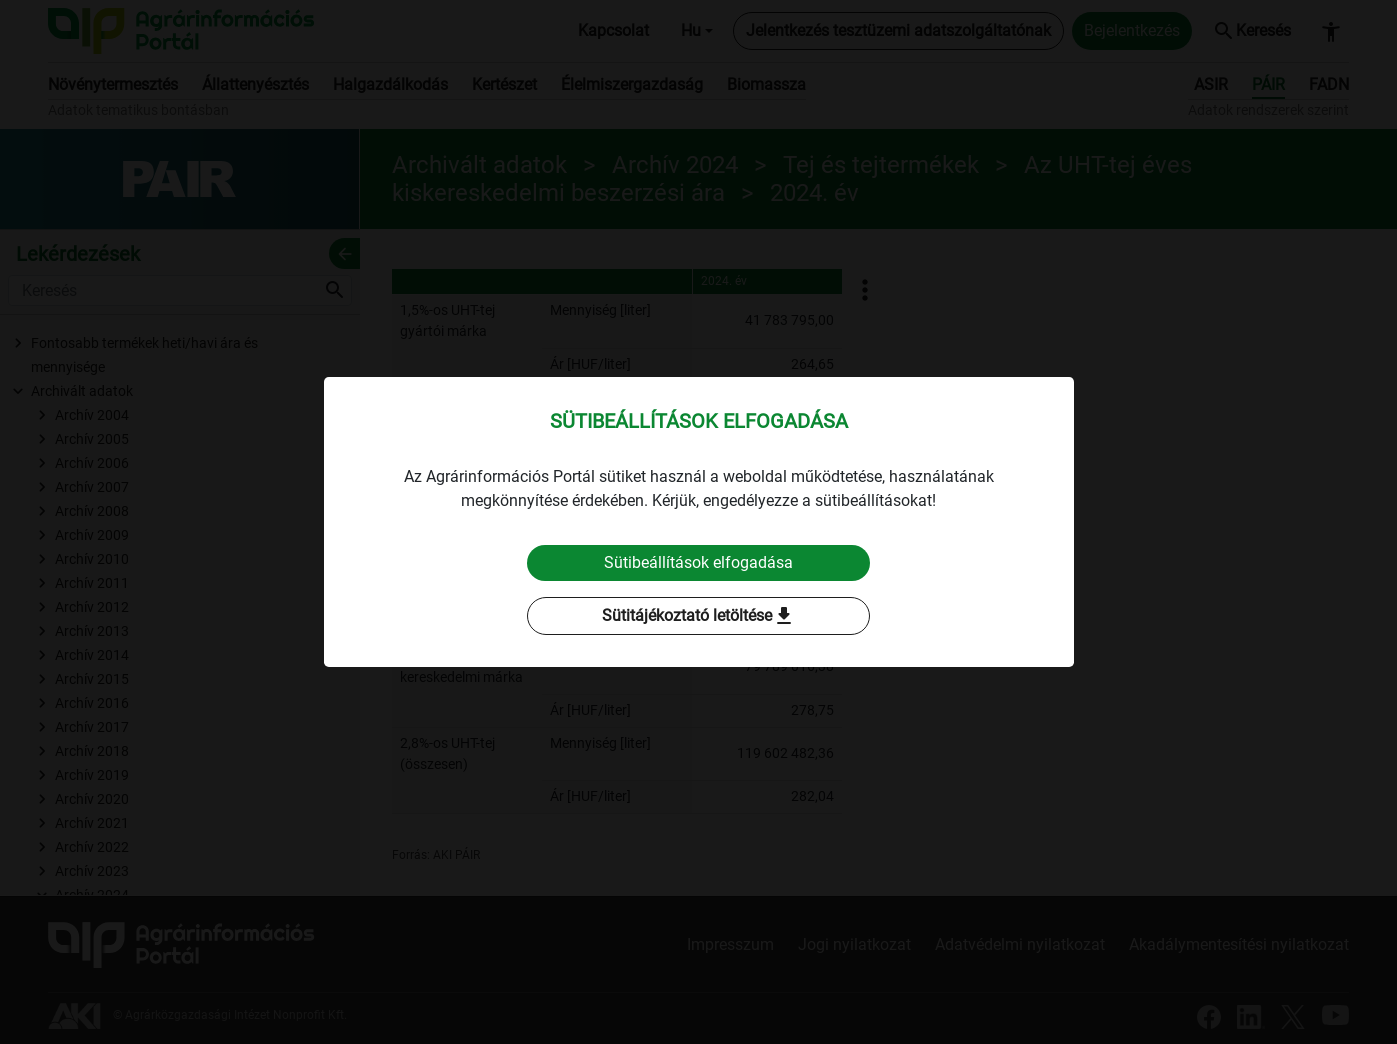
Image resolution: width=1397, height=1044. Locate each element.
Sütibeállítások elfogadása (698, 562)
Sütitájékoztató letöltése (699, 616)
